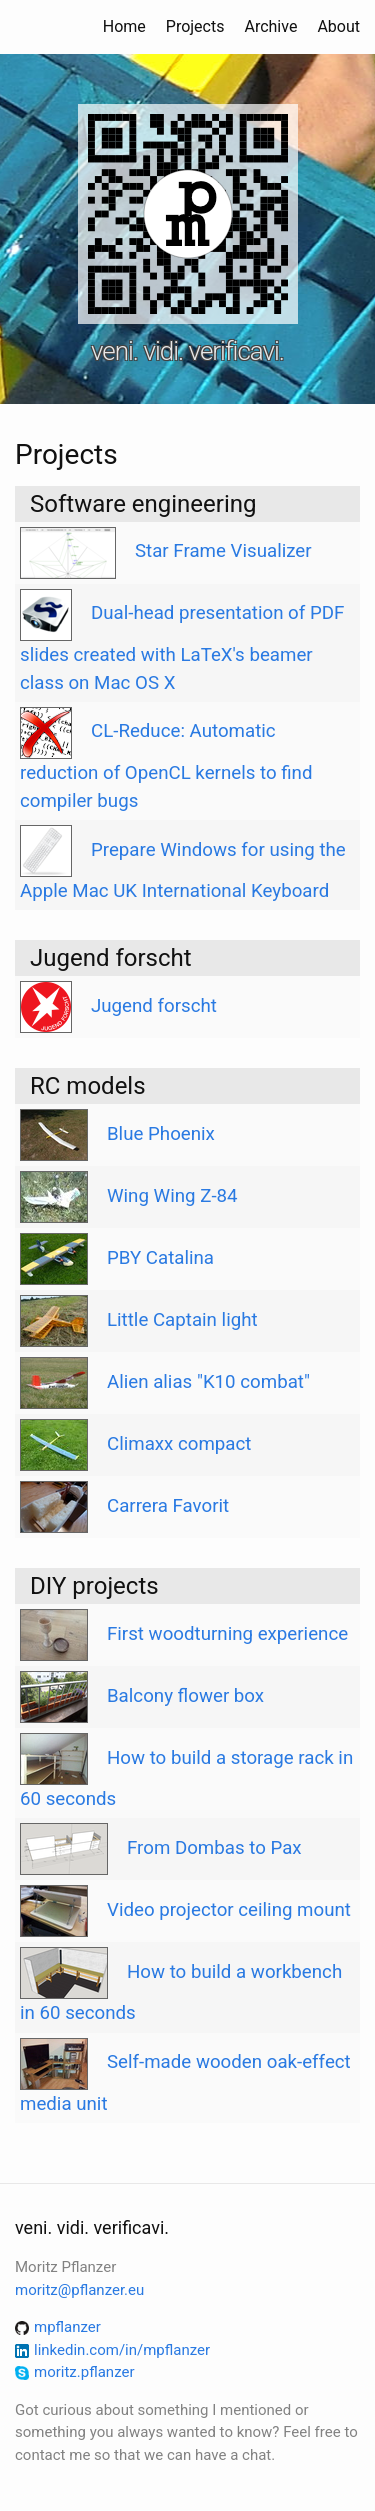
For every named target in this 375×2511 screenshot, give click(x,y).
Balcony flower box (185, 1696)
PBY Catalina (160, 1258)
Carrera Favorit (168, 1506)
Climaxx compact (179, 1444)
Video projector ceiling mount (229, 1910)
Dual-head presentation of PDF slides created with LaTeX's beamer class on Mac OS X (182, 648)
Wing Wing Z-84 (172, 1196)
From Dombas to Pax (214, 1848)
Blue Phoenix (161, 1134)
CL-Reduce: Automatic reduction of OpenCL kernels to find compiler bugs (166, 766)
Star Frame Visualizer (223, 551)
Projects (195, 26)
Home (124, 26)
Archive (270, 26)
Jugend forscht (154, 1006)
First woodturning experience (227, 1634)
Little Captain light (182, 1320)
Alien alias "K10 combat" (208, 1382)
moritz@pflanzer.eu (79, 2290)
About (338, 26)
